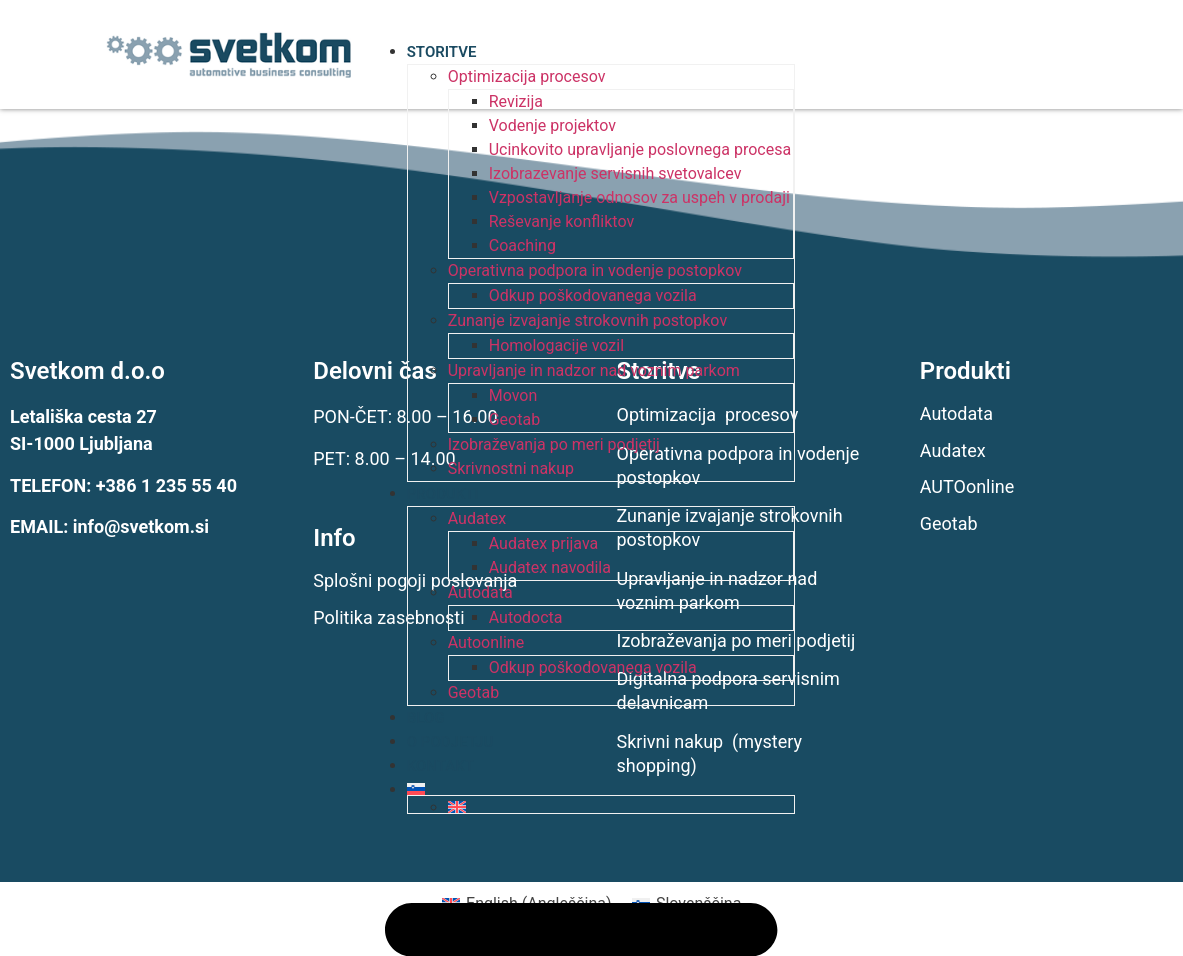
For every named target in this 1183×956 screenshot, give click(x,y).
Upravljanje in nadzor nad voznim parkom (594, 370)
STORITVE (442, 52)
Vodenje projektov (552, 125)
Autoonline (486, 642)
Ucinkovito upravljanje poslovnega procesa (640, 149)
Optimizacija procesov (527, 76)
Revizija (516, 101)
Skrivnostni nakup (511, 468)
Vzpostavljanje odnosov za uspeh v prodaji (639, 197)
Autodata (480, 592)
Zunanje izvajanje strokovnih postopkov (587, 320)
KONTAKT (440, 766)
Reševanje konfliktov (561, 221)
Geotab (514, 419)
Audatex (477, 518)
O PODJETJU (450, 742)
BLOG (426, 718)
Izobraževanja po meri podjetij (554, 444)
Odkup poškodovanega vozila (593, 295)
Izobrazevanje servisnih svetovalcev (615, 173)
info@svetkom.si (141, 526)
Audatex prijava (544, 543)
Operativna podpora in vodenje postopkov (595, 270)
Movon (513, 395)
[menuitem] (601, 789)
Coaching (522, 245)
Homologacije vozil (556, 345)
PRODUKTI (443, 494)
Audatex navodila (550, 567)
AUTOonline (967, 486)
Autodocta (526, 617)
